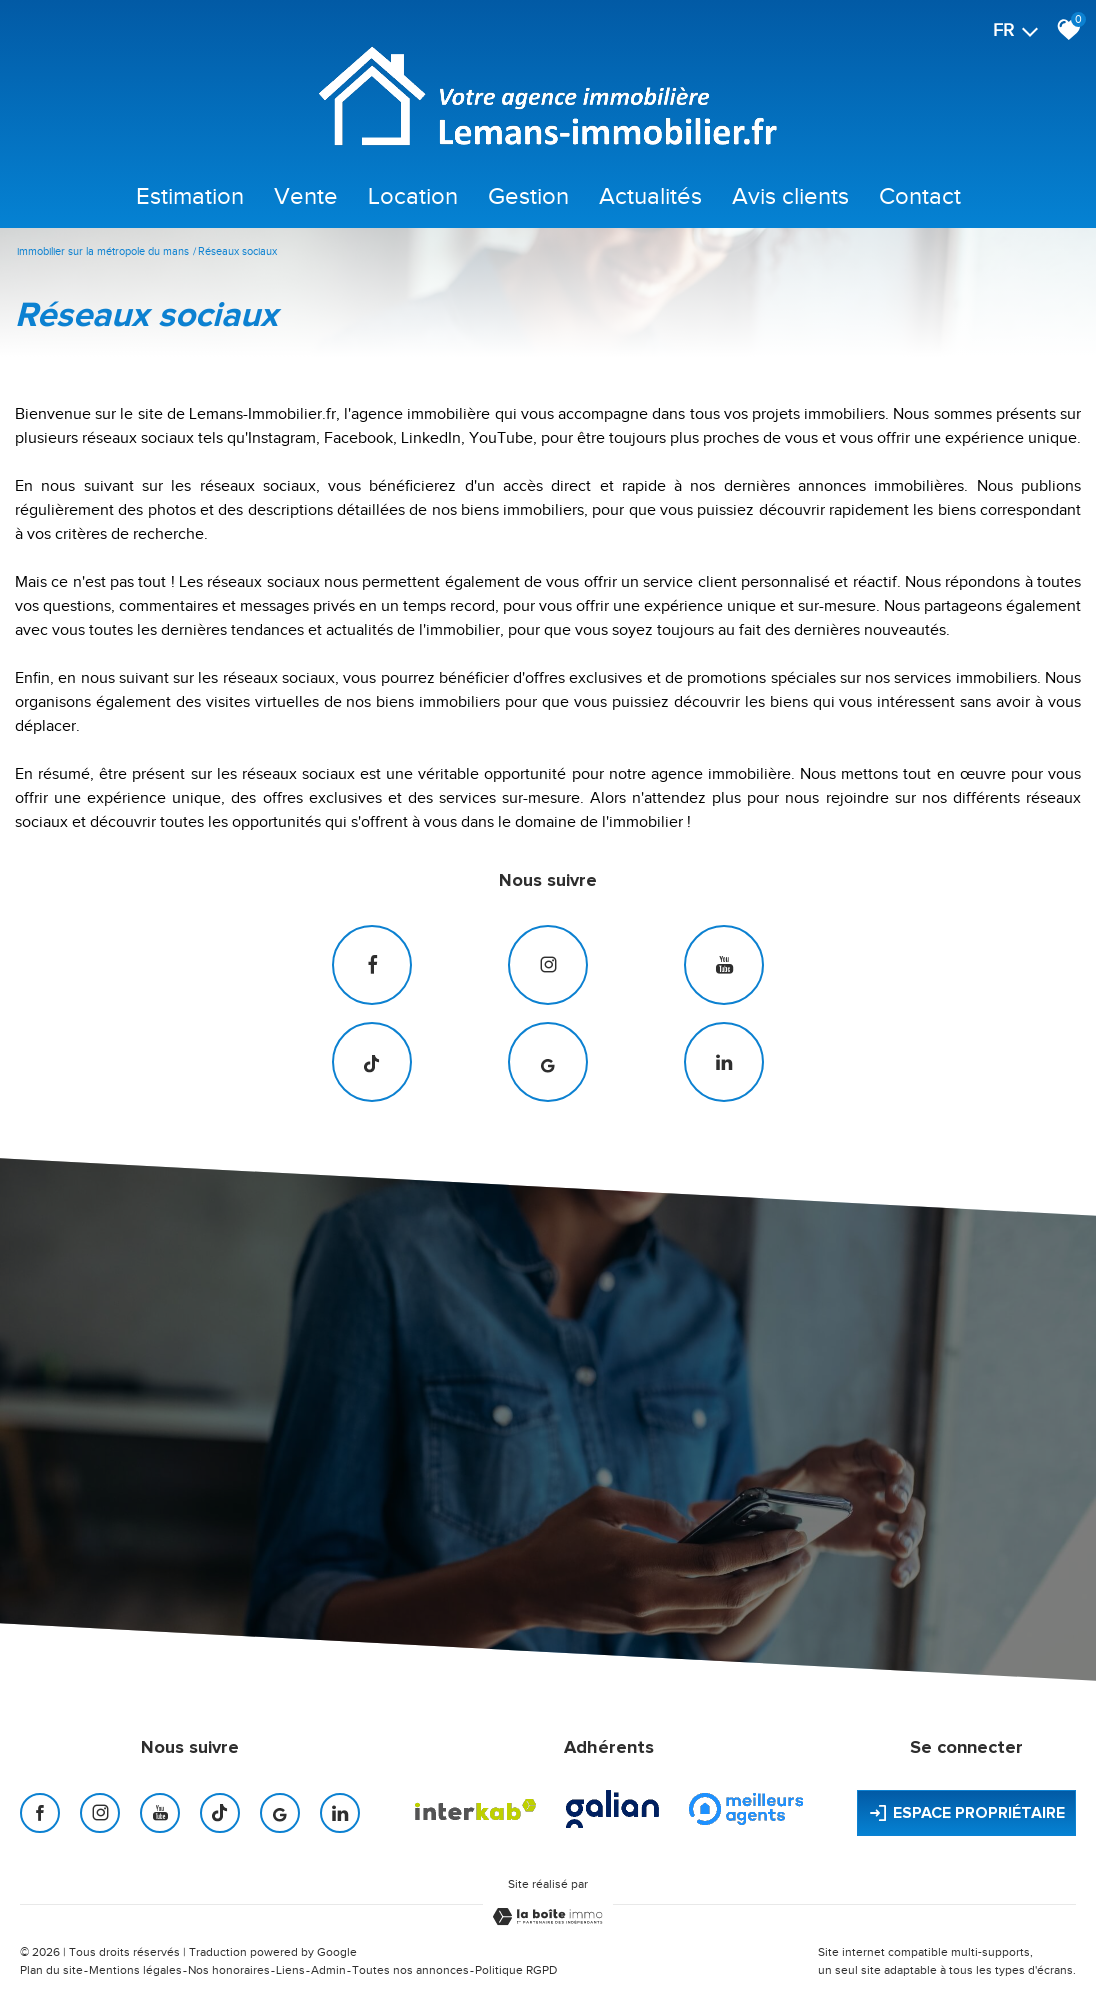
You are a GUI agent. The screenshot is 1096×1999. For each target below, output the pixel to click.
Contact (920, 196)
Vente (306, 196)
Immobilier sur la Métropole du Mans (103, 251)
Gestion (528, 196)
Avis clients (790, 196)
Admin (328, 1970)
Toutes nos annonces (410, 1970)
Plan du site (51, 1970)
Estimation (190, 196)
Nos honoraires (229, 1970)
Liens (290, 1970)
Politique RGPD (516, 1970)
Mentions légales (135, 1970)
